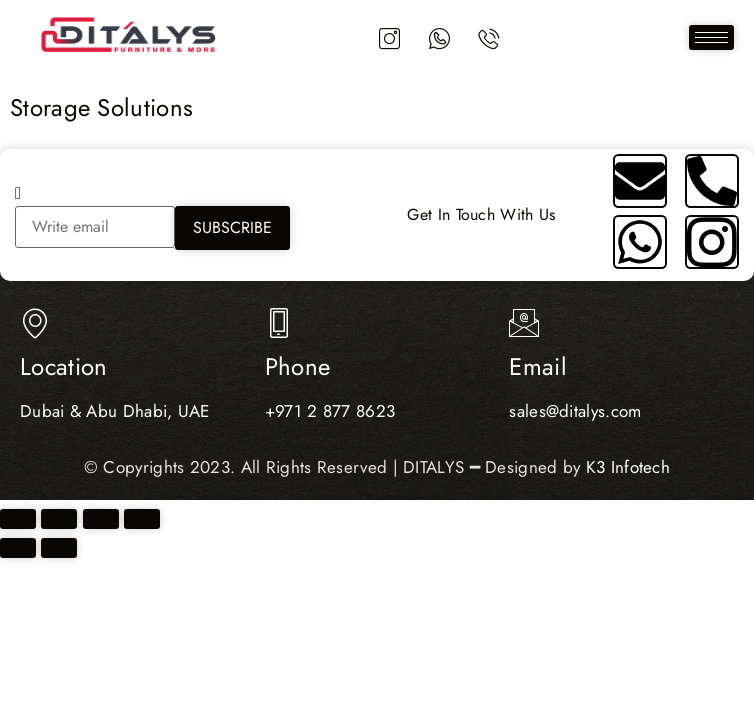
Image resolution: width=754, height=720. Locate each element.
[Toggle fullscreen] (59, 519)
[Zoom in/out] (18, 519)
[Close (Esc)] (142, 519)
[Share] (101, 519)
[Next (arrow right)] (59, 548)
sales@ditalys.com (575, 411)
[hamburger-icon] (711, 38)
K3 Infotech (628, 467)
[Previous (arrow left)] (18, 548)
